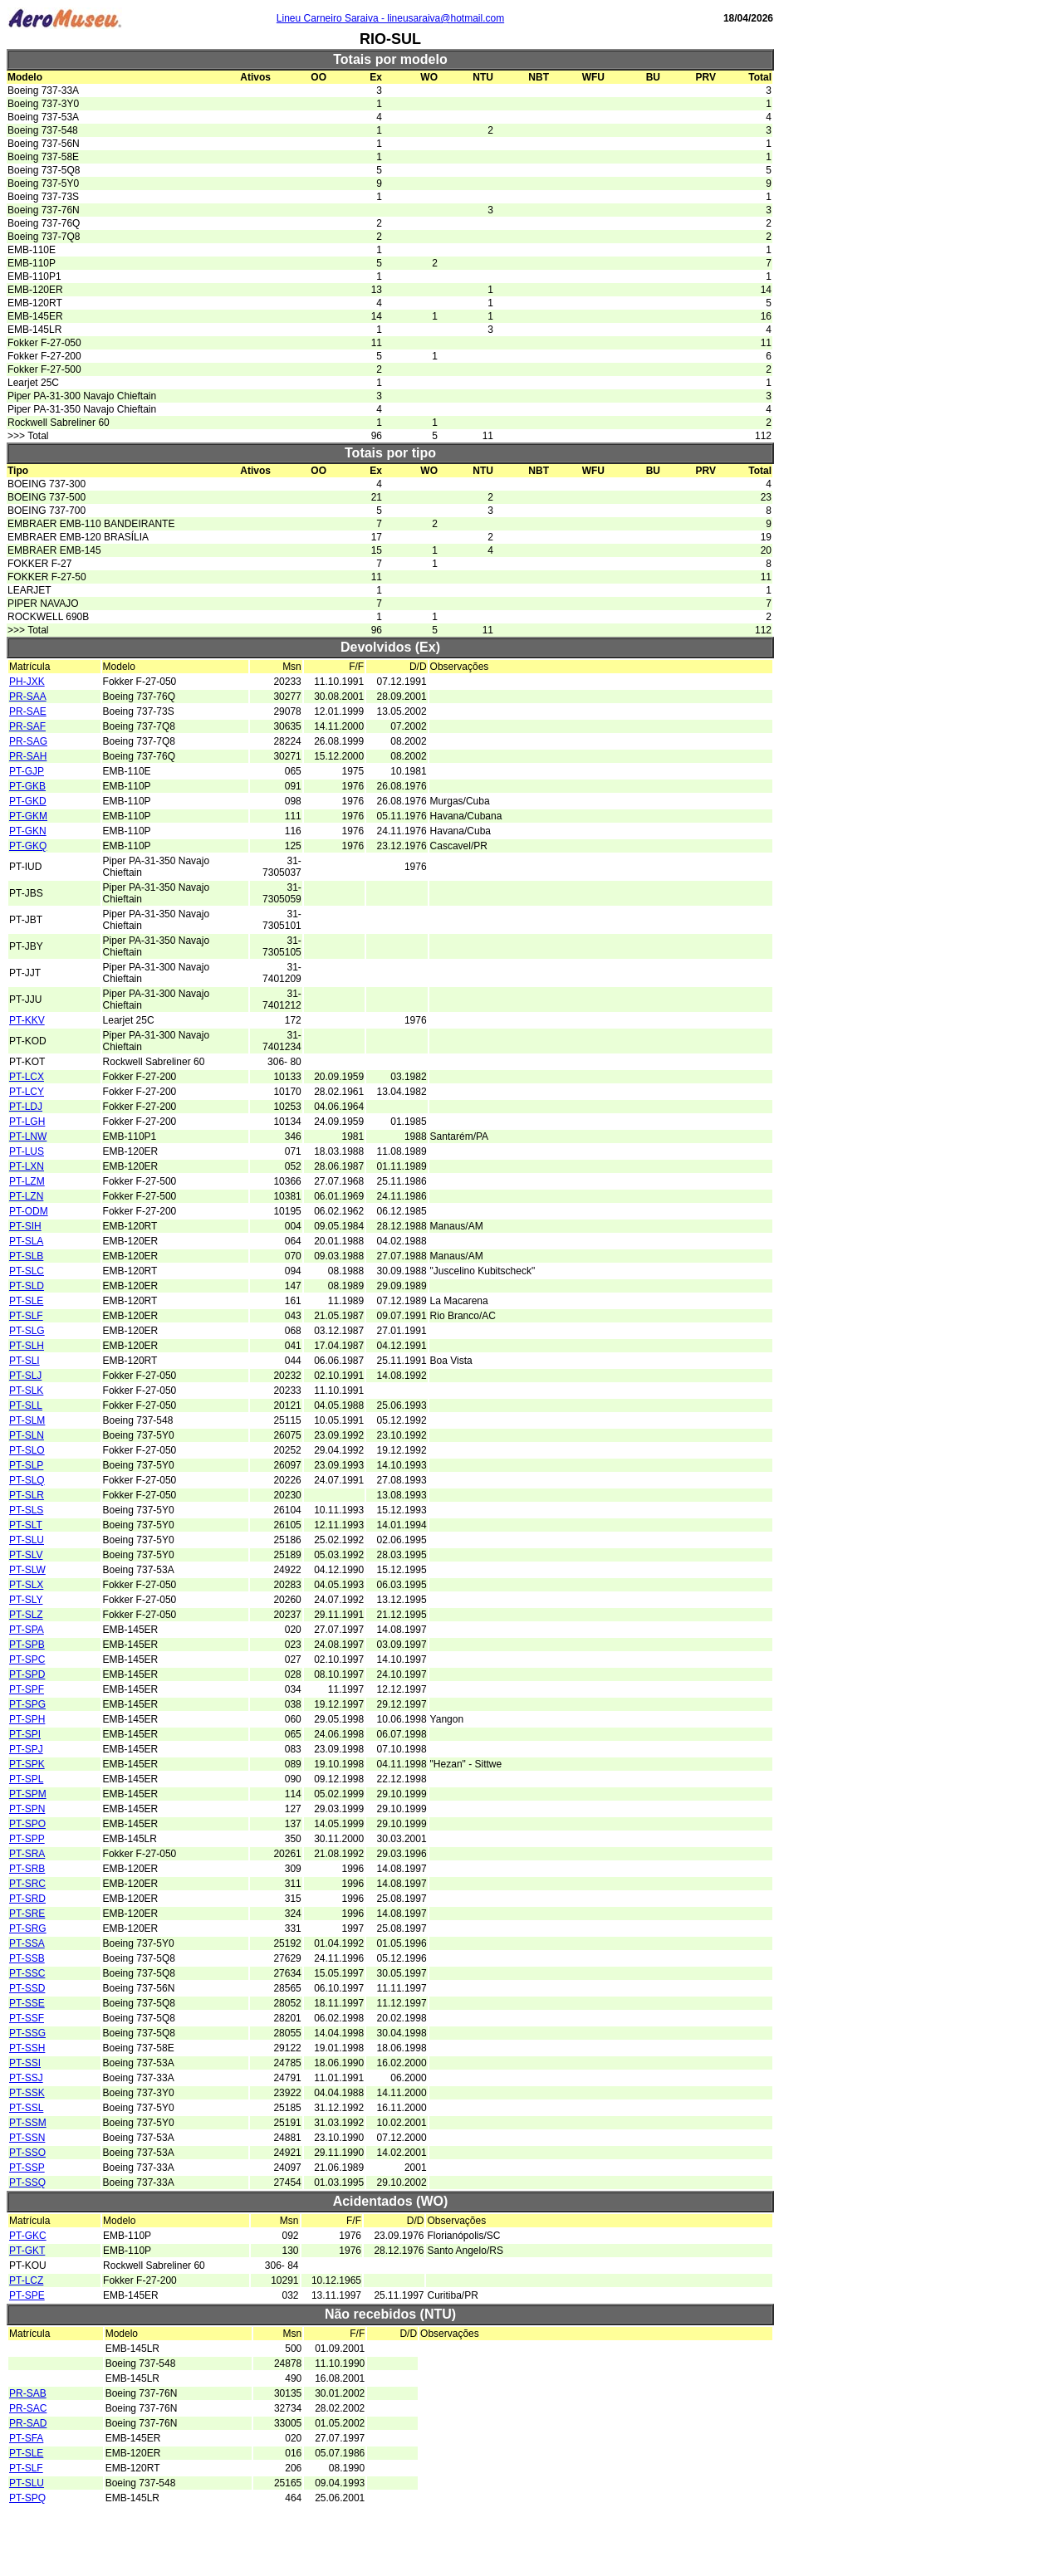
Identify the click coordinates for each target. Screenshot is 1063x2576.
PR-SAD (28, 2423)
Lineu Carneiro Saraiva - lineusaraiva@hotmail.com (390, 18)
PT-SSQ (27, 2182)
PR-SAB (28, 2393)
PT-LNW (28, 1136)
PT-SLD (26, 1286)
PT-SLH (26, 1346)
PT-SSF (26, 2018)
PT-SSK (27, 2093)
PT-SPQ (27, 2498)
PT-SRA (27, 1854)
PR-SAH (28, 756)
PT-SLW (27, 1570)
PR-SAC (28, 2408)
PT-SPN (27, 1809)
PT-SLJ (25, 1375)
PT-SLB (26, 1256)
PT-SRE (27, 1913)
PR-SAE (28, 711)
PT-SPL (26, 1779)
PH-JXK (27, 681)
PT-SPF (26, 1689)
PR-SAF (27, 726)
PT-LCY (26, 1091)
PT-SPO (27, 1824)
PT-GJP (26, 771)
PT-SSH (27, 2048)
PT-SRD (27, 1898)
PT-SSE (27, 2003)
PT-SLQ (27, 1480)
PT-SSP (27, 2167)
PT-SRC (27, 1883)
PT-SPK (27, 1764)
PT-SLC (26, 1271)
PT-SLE (26, 1301)
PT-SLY (25, 1600)
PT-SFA (26, 2438)
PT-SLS (26, 1510)
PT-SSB (27, 1958)
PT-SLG (27, 1331)
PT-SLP (26, 1465)
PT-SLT (25, 1525)
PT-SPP (27, 1839)
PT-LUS (26, 1151)
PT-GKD (28, 801)
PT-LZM (27, 1181)
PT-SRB (27, 1869)
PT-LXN (26, 1166)
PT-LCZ (26, 2280)
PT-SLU (26, 1540)
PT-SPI (25, 1734)
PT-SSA (27, 1943)
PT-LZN (26, 1196)
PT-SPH (27, 1719)
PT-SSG (27, 2033)
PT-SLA (26, 1241)
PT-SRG (28, 1928)
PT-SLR (26, 1495)
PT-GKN (28, 831)
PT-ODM (28, 1211)
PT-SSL (26, 2108)
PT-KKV (27, 1020)
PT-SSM (28, 2123)
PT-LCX (26, 1077)
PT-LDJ (25, 1106)
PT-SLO (27, 1450)
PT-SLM (27, 1420)
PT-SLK (26, 1390)
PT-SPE (27, 2295)
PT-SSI (25, 2063)
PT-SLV (25, 1555)
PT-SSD (27, 1988)
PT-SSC (27, 1973)
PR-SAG (28, 741)
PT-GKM (28, 816)
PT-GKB (27, 786)
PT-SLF (26, 1316)
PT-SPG (27, 1704)
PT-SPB (27, 1644)
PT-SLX (26, 1585)
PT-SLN (26, 1435)
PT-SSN (27, 2137)
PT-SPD (27, 1674)
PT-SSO (27, 2152)
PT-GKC (28, 2235)
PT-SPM (28, 1794)
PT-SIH (25, 1226)
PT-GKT (27, 2250)
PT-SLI (24, 1360)
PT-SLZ (26, 1614)
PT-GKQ (28, 846)
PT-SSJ (26, 2078)
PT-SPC (27, 1659)
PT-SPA (26, 1629)
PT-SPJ (26, 1749)
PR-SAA (28, 696)
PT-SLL (25, 1405)
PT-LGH (27, 1121)
